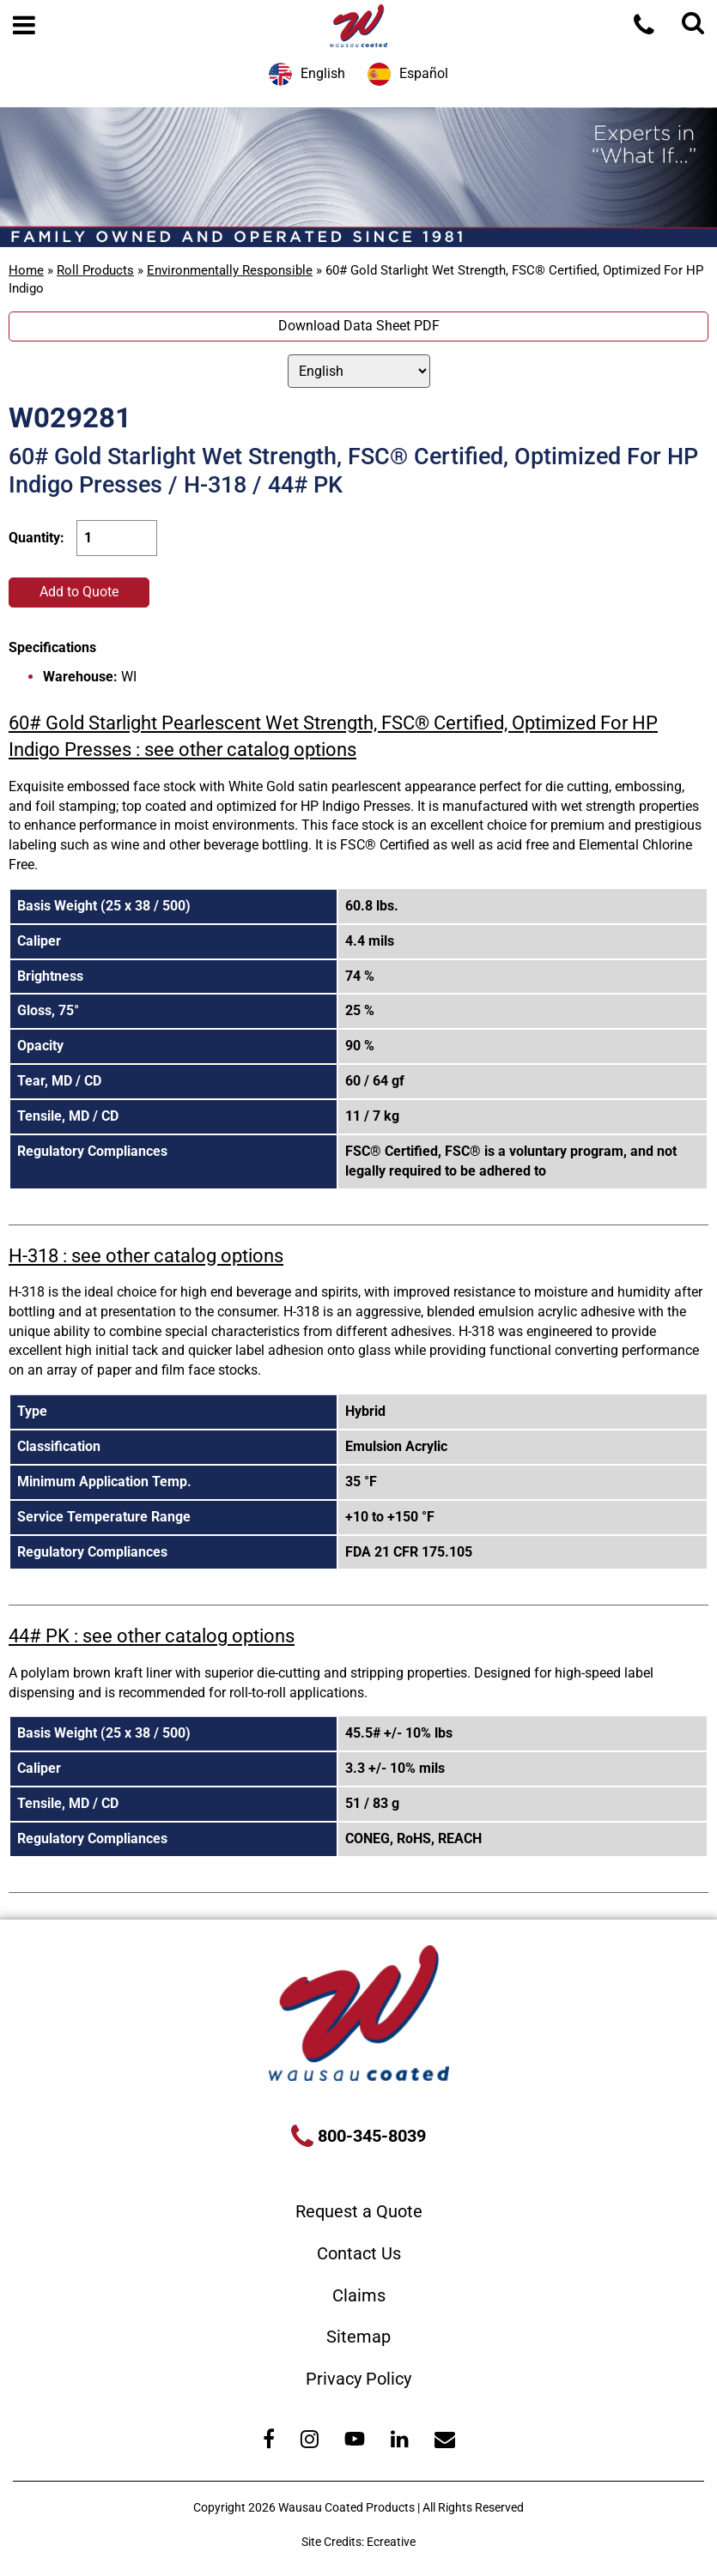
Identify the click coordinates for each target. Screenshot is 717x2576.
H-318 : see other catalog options (146, 1256)
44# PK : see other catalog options (152, 1636)
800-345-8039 (369, 2136)
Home (26, 270)
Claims (359, 2295)
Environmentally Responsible (230, 270)
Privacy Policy (358, 2378)
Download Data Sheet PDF (359, 325)
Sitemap (358, 2336)
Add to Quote (78, 592)
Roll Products (95, 270)
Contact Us (359, 2253)
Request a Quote (358, 2211)
